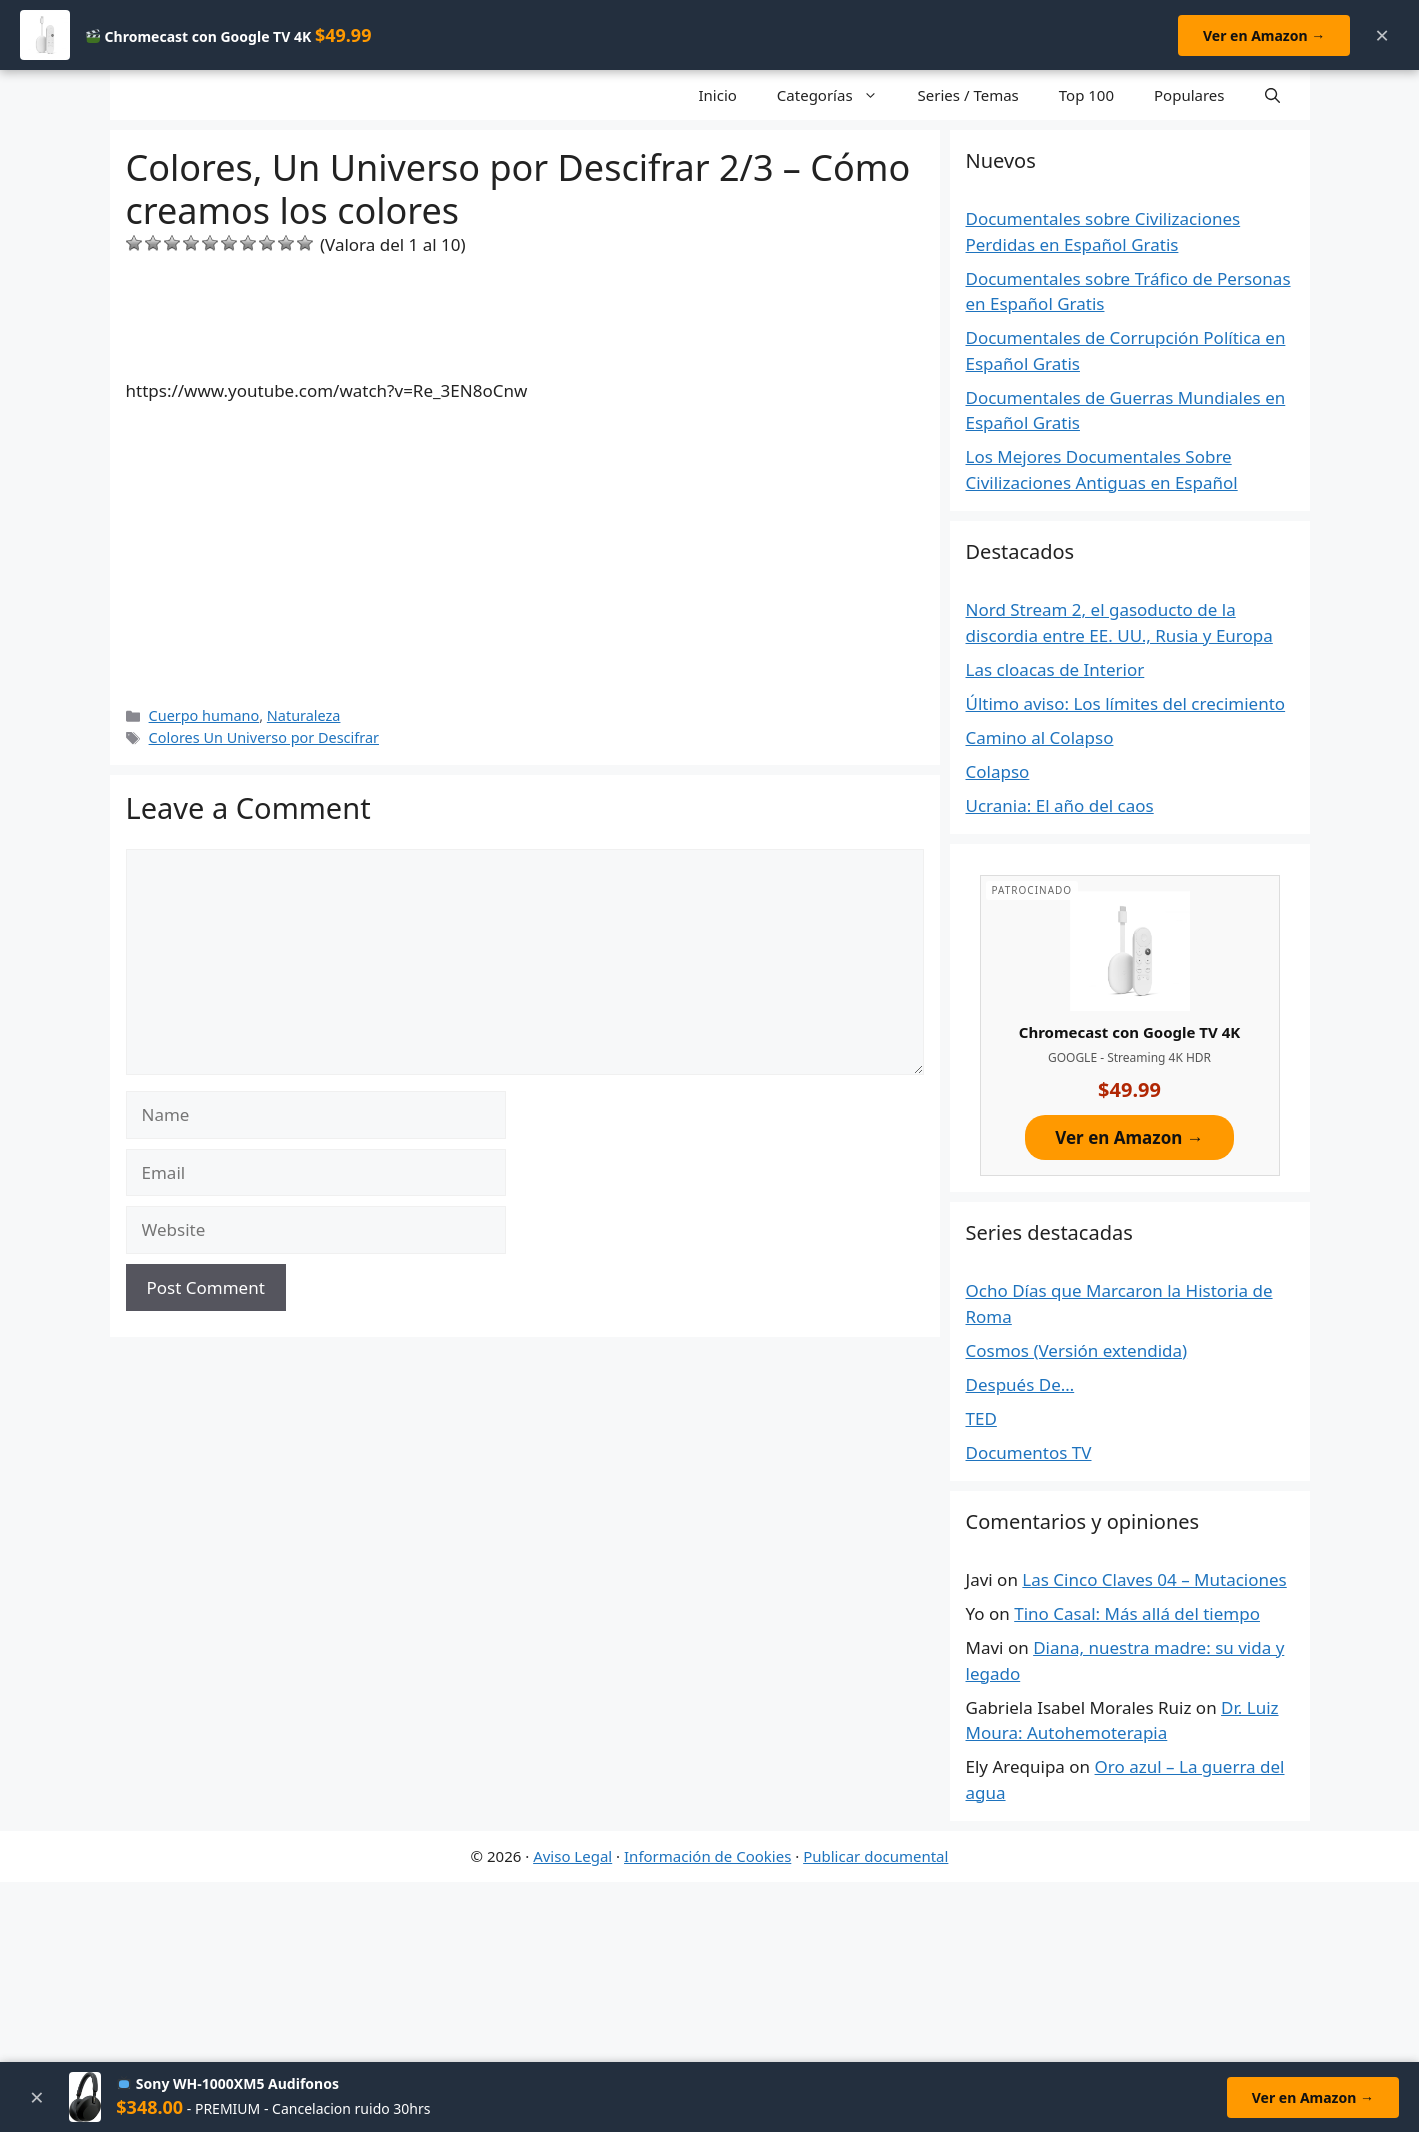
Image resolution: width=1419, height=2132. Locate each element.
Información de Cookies (707, 1856)
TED (981, 1418)
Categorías (837, 95)
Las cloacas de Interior (1055, 669)
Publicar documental (875, 1856)
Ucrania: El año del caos (1060, 805)
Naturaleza (304, 715)
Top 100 (1086, 95)
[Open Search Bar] (1272, 95)
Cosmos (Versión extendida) (1077, 1350)
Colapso (998, 771)
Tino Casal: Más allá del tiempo (1137, 1613)
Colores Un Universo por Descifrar (264, 737)
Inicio (717, 95)
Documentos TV (1029, 1452)
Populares (1189, 95)
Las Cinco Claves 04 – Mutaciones (1154, 1579)
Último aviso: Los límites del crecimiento (1126, 703)
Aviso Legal (572, 1856)
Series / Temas (968, 95)
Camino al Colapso (1040, 737)
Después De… (1020, 1384)
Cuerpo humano (204, 715)
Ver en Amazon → (1264, 35)
